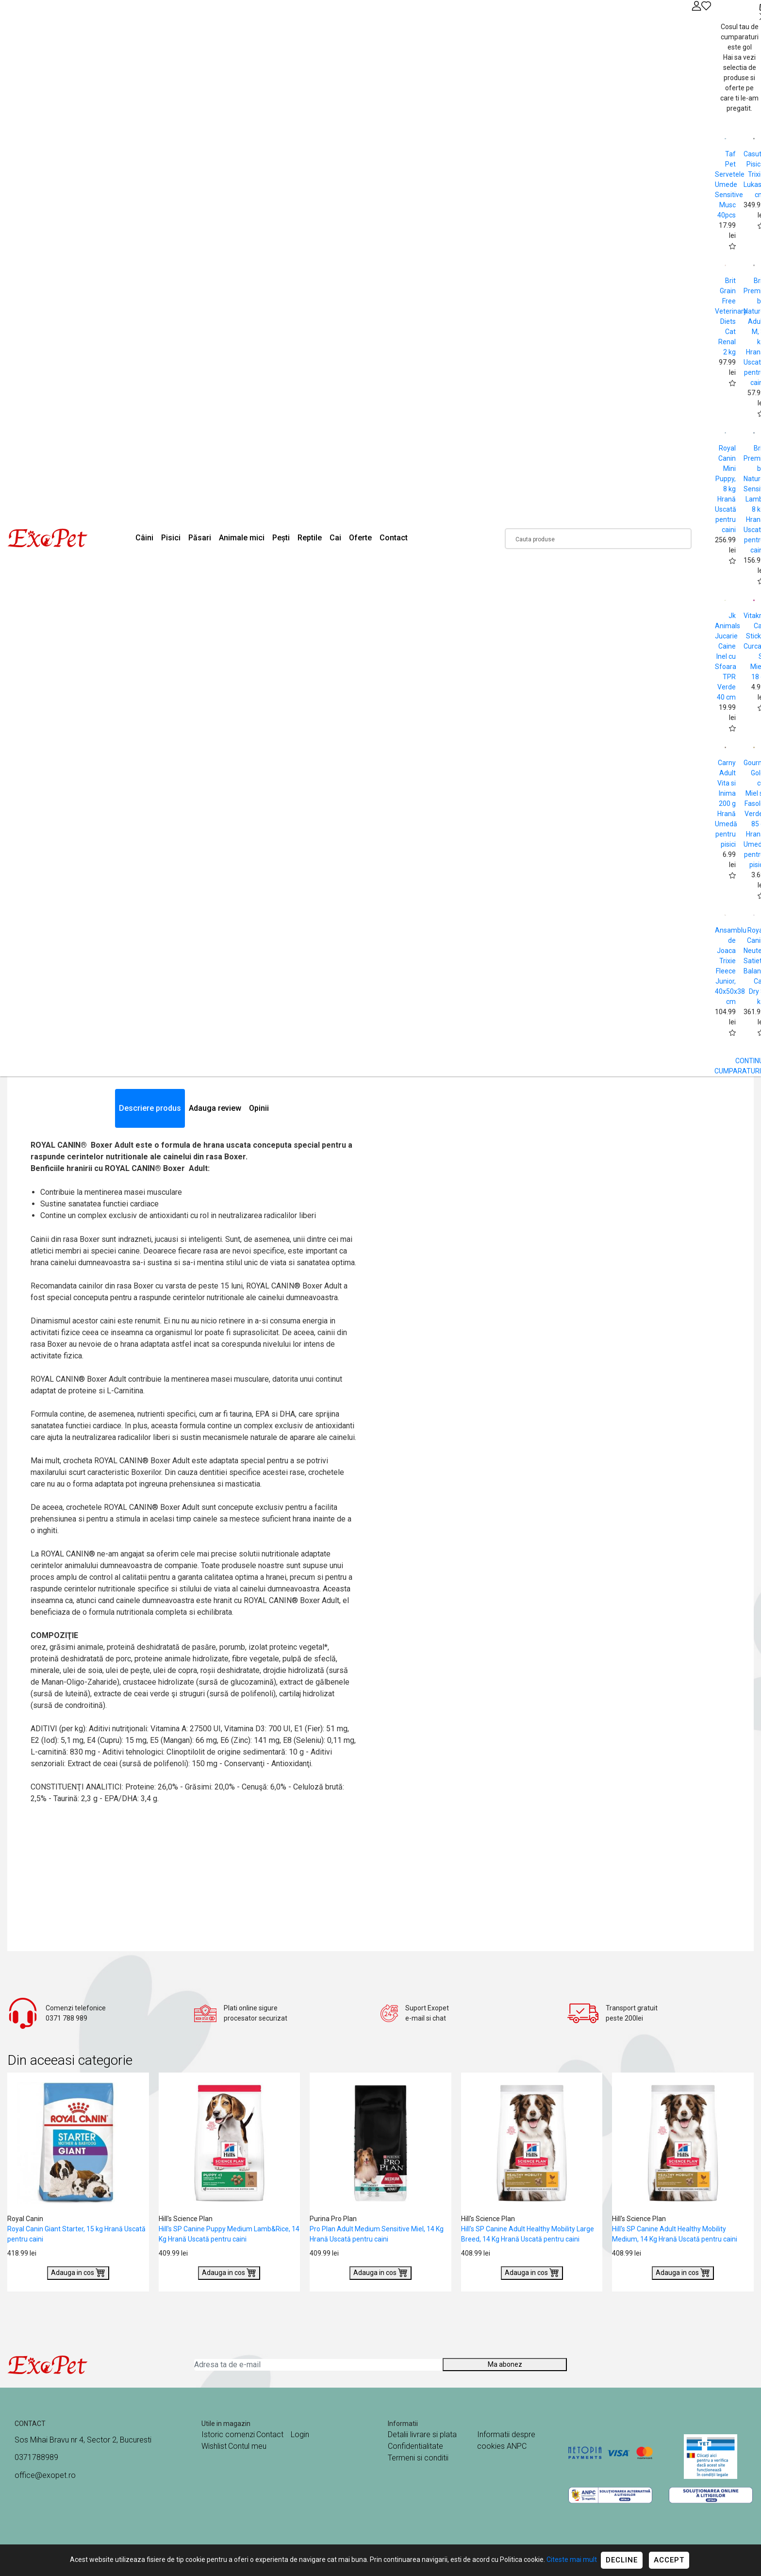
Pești (281, 537)
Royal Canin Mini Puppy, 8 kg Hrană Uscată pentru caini (725, 489)
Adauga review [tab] (215, 1108)
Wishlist (214, 2446)
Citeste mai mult (571, 2559)
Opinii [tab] (259, 1108)
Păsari (199, 537)
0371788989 (36, 2457)
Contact (394, 537)
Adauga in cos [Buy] (78, 2272)
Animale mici (242, 537)
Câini (144, 537)
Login (300, 2434)
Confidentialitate (415, 2446)
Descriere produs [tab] (150, 1108)
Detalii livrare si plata (422, 2434)
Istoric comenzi (228, 2434)
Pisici (171, 537)
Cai (335, 537)
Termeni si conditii (418, 2457)
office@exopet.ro (45, 2475)
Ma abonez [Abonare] (505, 2364)
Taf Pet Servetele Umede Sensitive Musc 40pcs (729, 184)
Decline (622, 2560)
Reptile (310, 537)
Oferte (360, 537)
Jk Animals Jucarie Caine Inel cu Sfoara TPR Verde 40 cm (727, 656)
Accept (669, 2560)
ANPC (517, 2446)
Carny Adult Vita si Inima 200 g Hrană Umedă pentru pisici (726, 803)
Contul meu (247, 2446)
